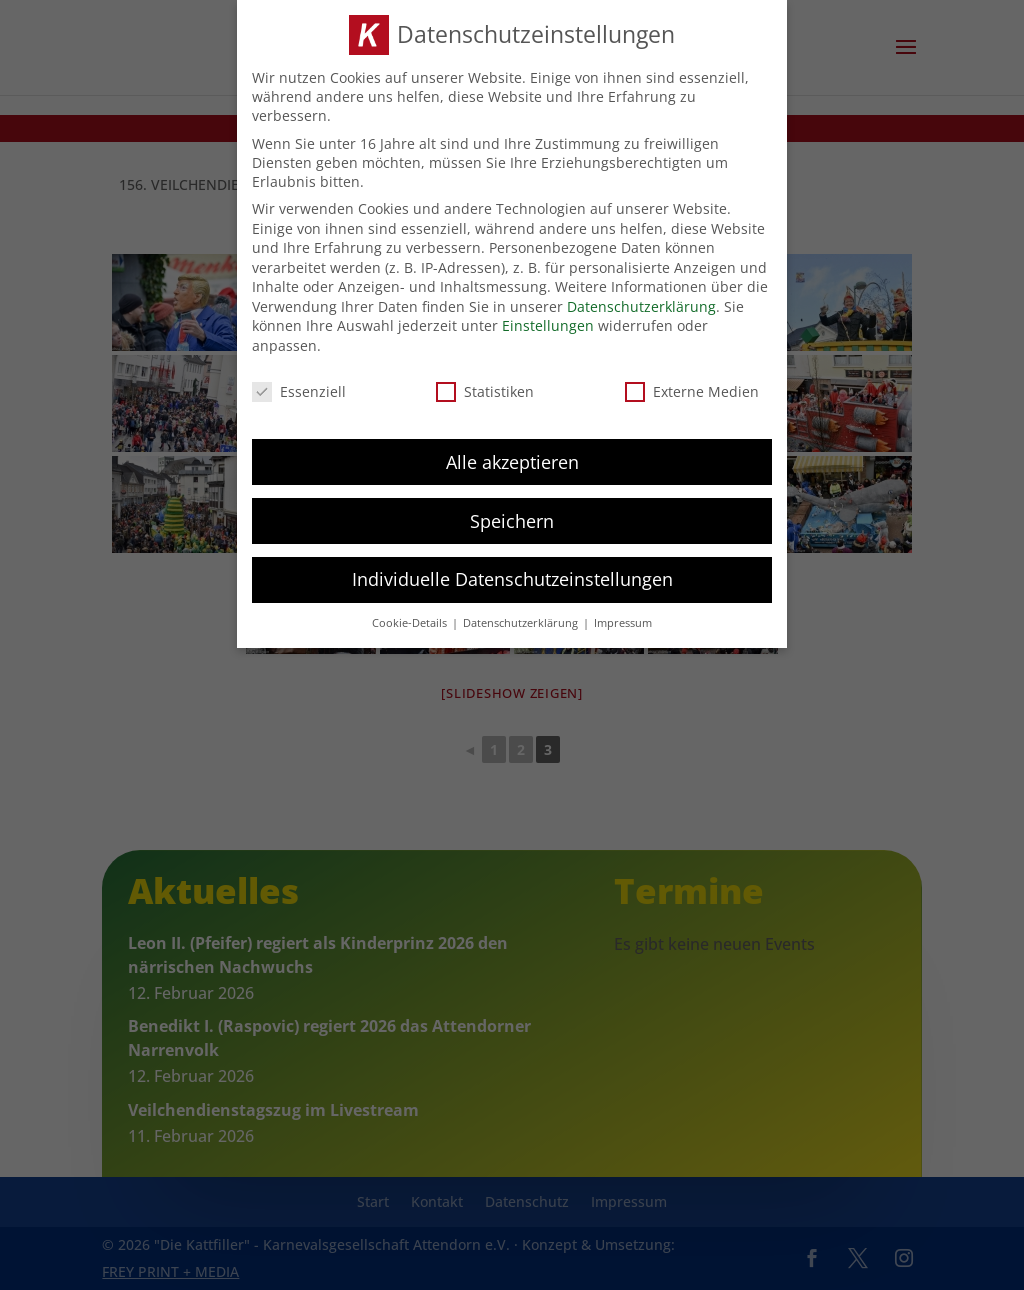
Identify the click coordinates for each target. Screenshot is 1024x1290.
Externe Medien (692, 390)
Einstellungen (548, 325)
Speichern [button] (512, 520)
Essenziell (299, 390)
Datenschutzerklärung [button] (522, 622)
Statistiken (485, 390)
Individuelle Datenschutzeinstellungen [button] (512, 579)
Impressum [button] (623, 622)
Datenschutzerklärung (641, 305)
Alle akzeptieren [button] (512, 461)
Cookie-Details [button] (411, 622)
